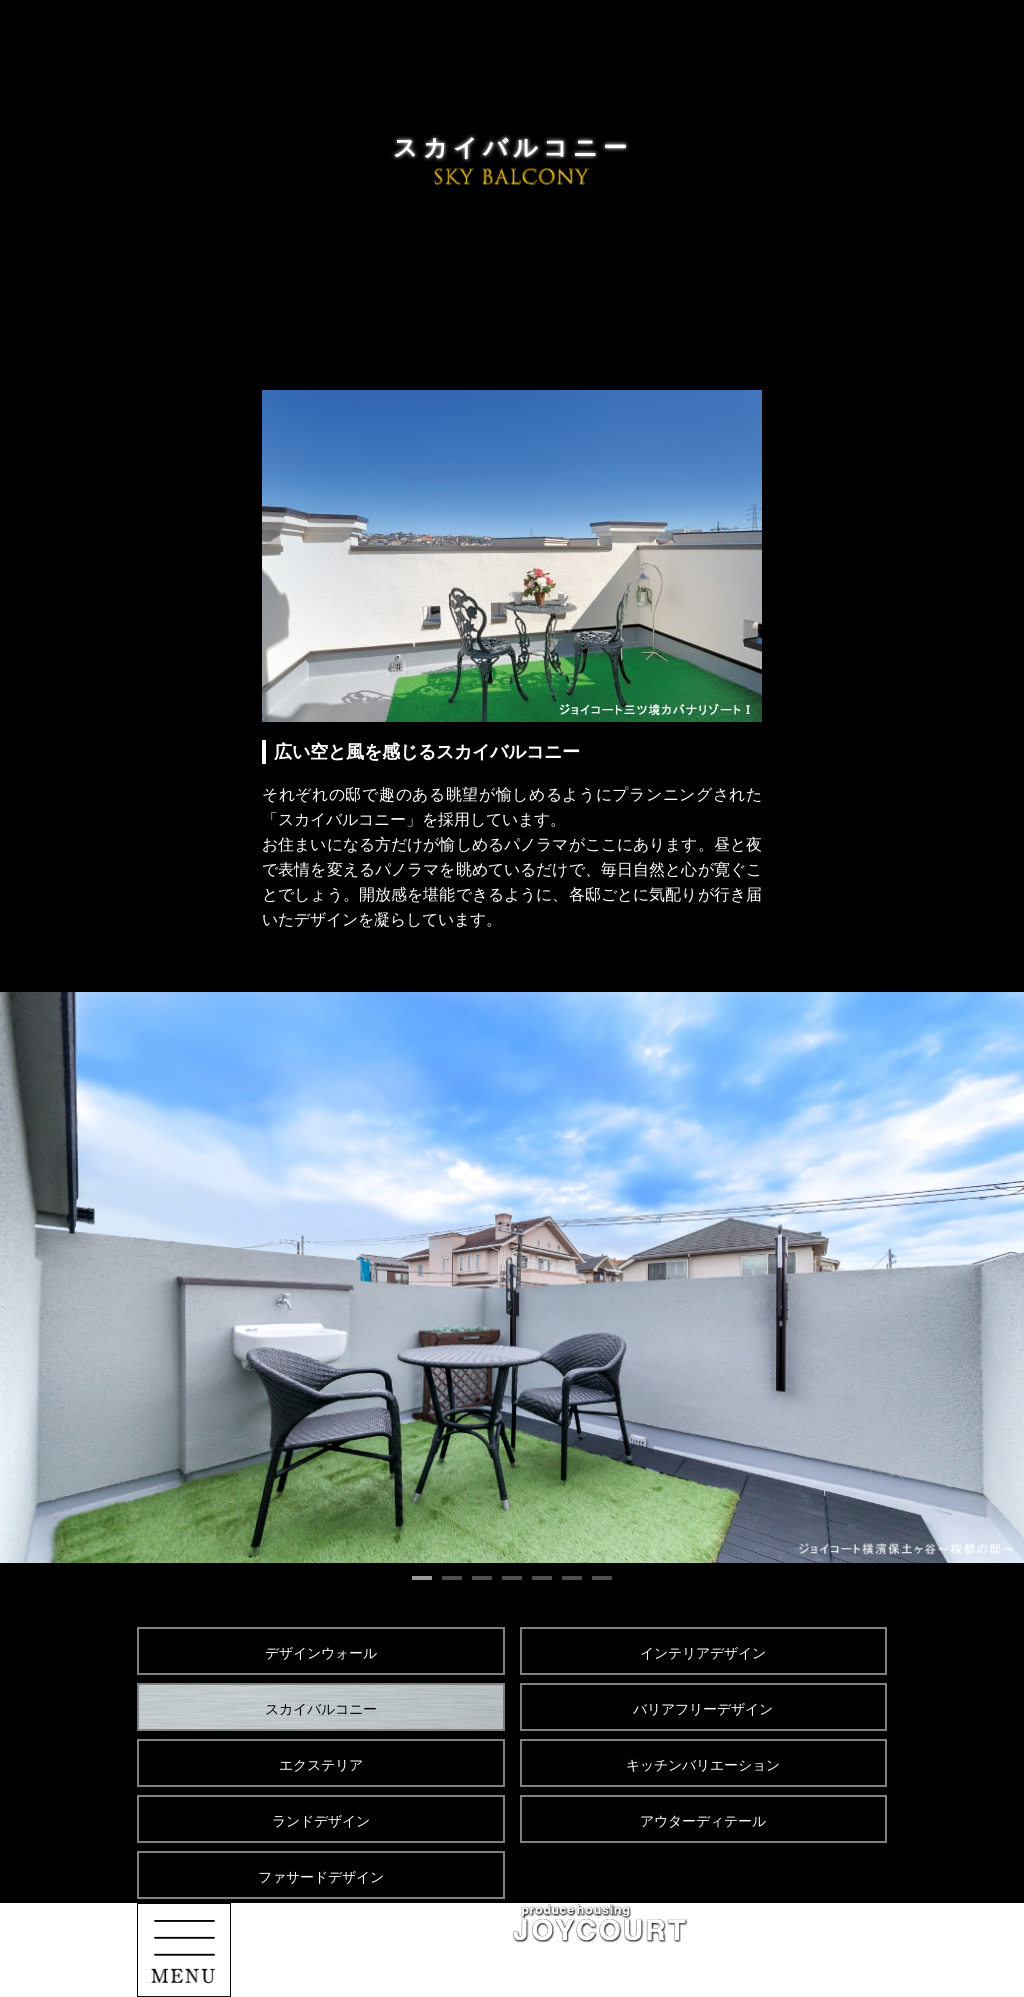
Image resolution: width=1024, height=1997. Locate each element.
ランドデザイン (321, 1821)
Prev (42, 1278)
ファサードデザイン (321, 1877)
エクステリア (321, 1765)
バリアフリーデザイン (703, 1709)
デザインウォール (321, 1653)
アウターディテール (703, 1821)
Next (982, 1278)
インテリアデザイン (703, 1653)
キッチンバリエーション (703, 1765)
